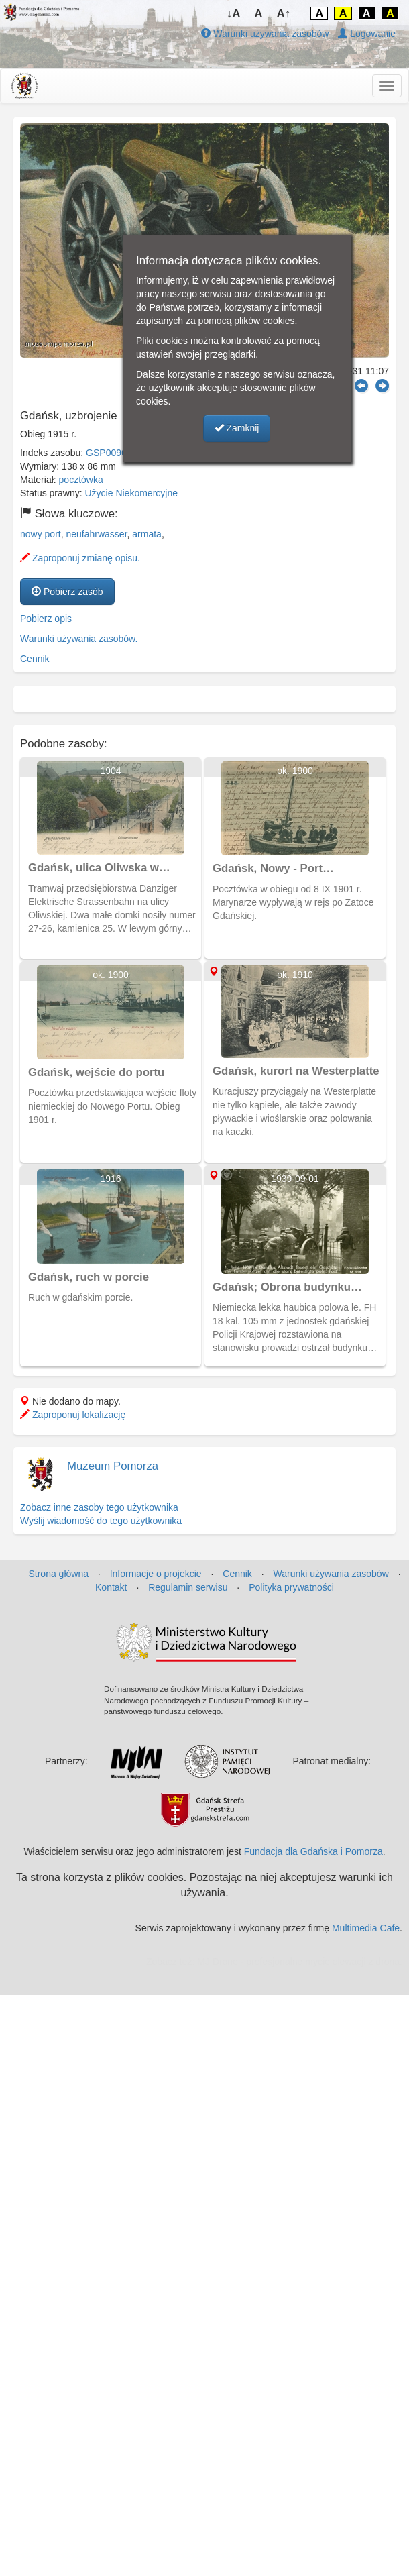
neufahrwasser (96, 534)
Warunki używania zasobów (265, 33)
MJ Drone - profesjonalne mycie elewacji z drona (298, 1961)
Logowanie (367, 33)
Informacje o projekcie (156, 1573)
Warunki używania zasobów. (78, 638)
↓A (234, 13)
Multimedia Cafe (366, 1928)
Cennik (35, 658)
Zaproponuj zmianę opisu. (80, 558)
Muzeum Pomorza (112, 1466)
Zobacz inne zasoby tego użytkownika (99, 1507)
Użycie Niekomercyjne (131, 493)
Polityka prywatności (291, 1587)
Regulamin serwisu (187, 1587)
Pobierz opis (46, 618)
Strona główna (58, 1573)
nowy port (40, 534)
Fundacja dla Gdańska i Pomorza (313, 1851)
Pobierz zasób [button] (67, 591)
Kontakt (111, 1587)
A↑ (284, 13)
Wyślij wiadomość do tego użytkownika (101, 1520)
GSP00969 (109, 452)
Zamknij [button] (237, 428)
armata (147, 534)
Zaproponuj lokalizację (72, 1414)
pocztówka (81, 479)
